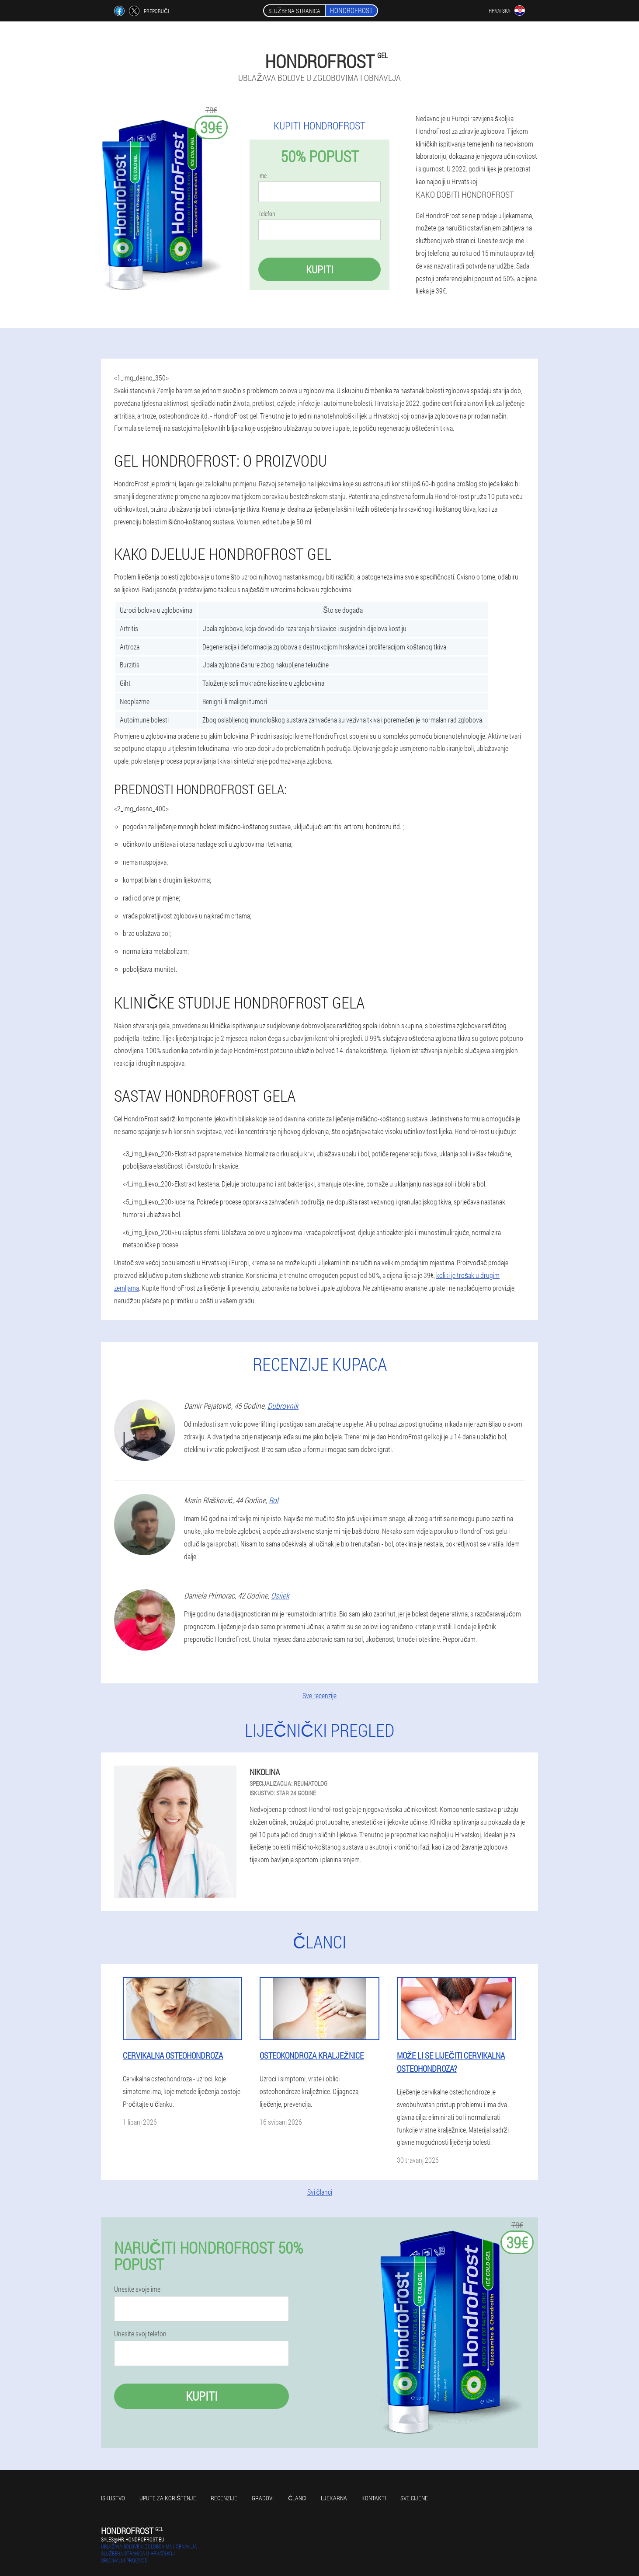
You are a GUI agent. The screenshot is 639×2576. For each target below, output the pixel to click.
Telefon (266, 214)
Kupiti (319, 269)
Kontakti (373, 2498)
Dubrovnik (283, 1405)
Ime (262, 176)
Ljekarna (334, 2498)
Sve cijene (414, 2498)
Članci (297, 2498)
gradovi (263, 2498)
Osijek (280, 1595)
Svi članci (319, 2191)
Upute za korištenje (167, 2498)
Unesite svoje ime (137, 2289)
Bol (273, 1500)
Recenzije (224, 2498)
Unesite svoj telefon (140, 2333)
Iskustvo (113, 2498)
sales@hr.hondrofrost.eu (132, 2539)
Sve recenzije (319, 1695)
